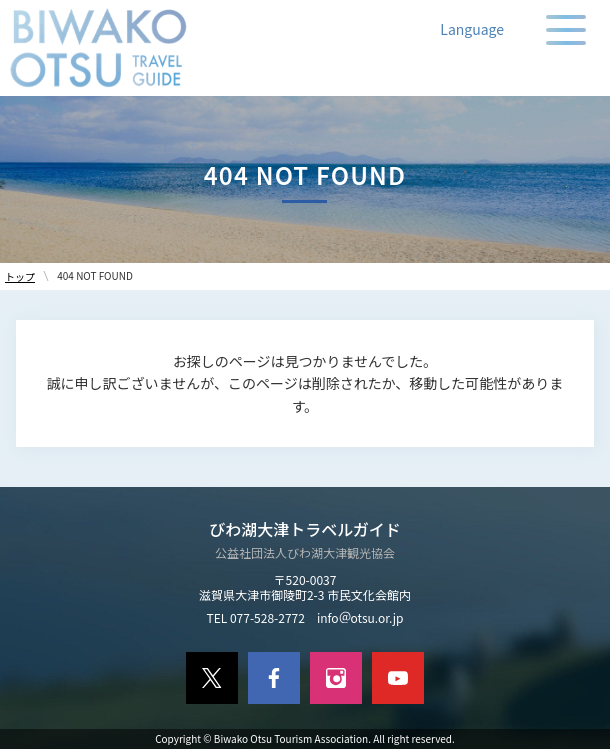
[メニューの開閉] (566, 30)
